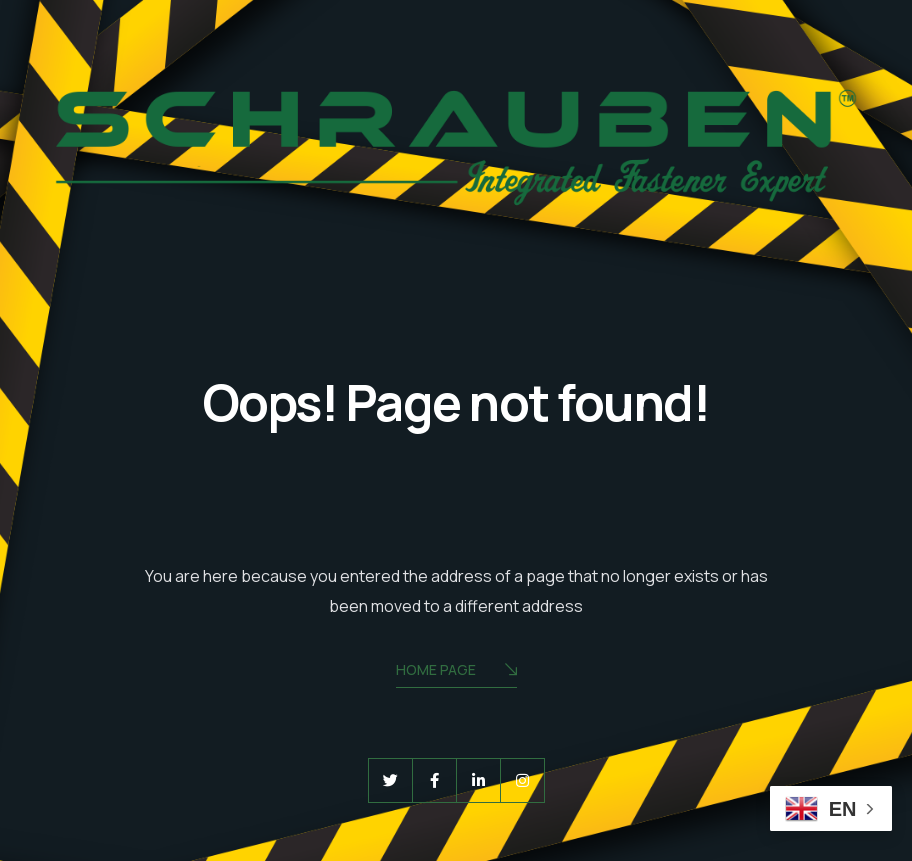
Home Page (456, 671)
